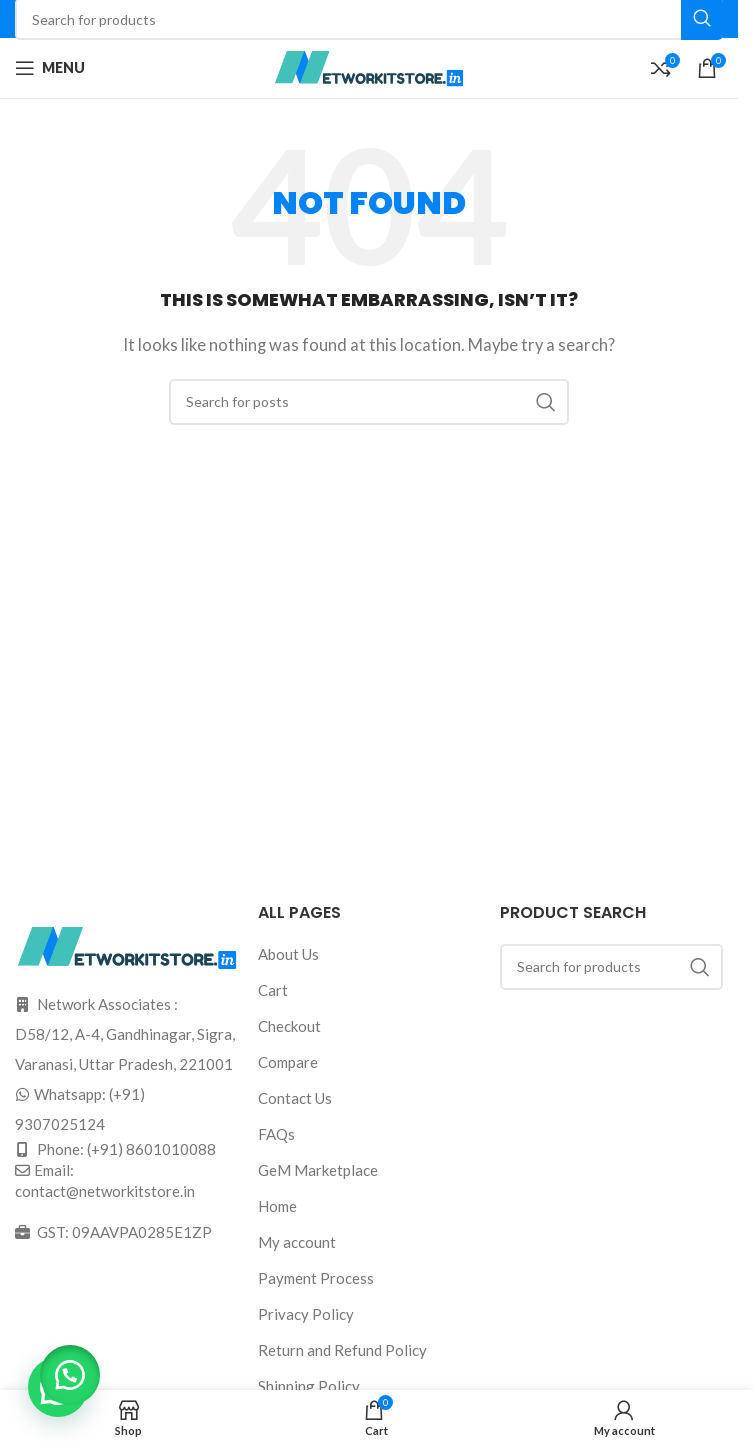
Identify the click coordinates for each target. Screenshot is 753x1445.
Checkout (289, 1026)
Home (277, 1206)
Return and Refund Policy (342, 1350)
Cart (273, 990)
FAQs (276, 1134)
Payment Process (316, 1278)
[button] (70, 1375)
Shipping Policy (309, 1386)
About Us (288, 954)
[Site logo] (369, 66)
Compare (288, 1062)
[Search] (369, 402)
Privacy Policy (306, 1314)
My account (297, 1242)
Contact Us (295, 1098)
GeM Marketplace (318, 1170)
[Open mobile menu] (50, 68)
